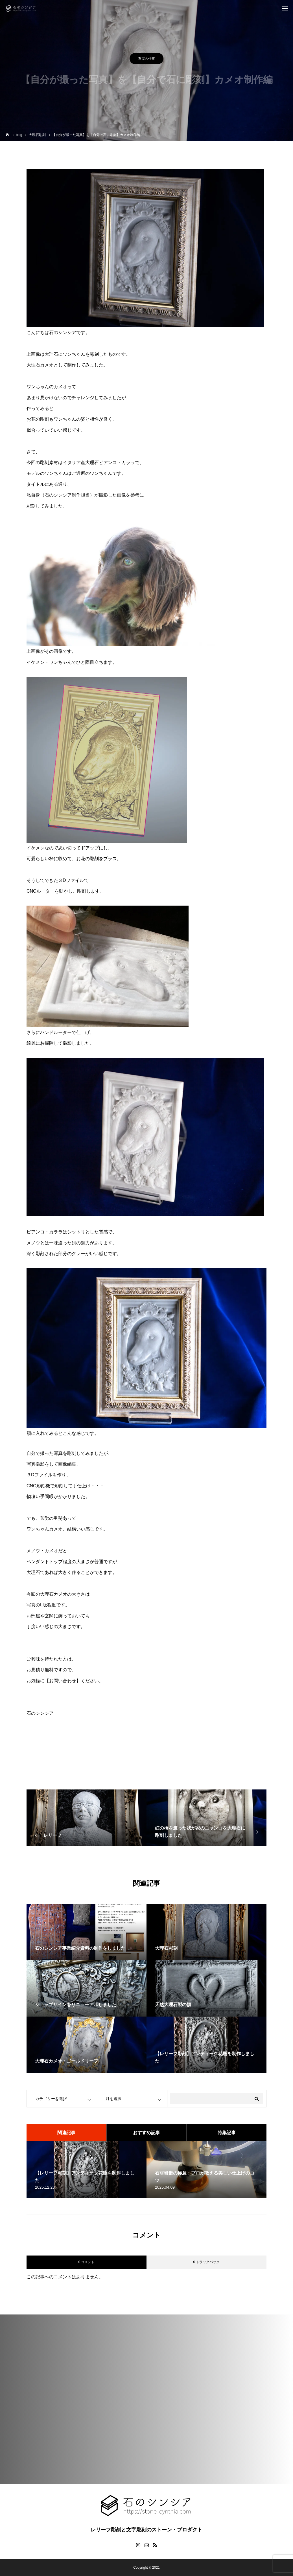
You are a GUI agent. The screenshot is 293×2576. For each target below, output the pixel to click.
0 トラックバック (206, 2262)
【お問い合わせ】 (63, 1680)
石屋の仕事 (146, 60)
